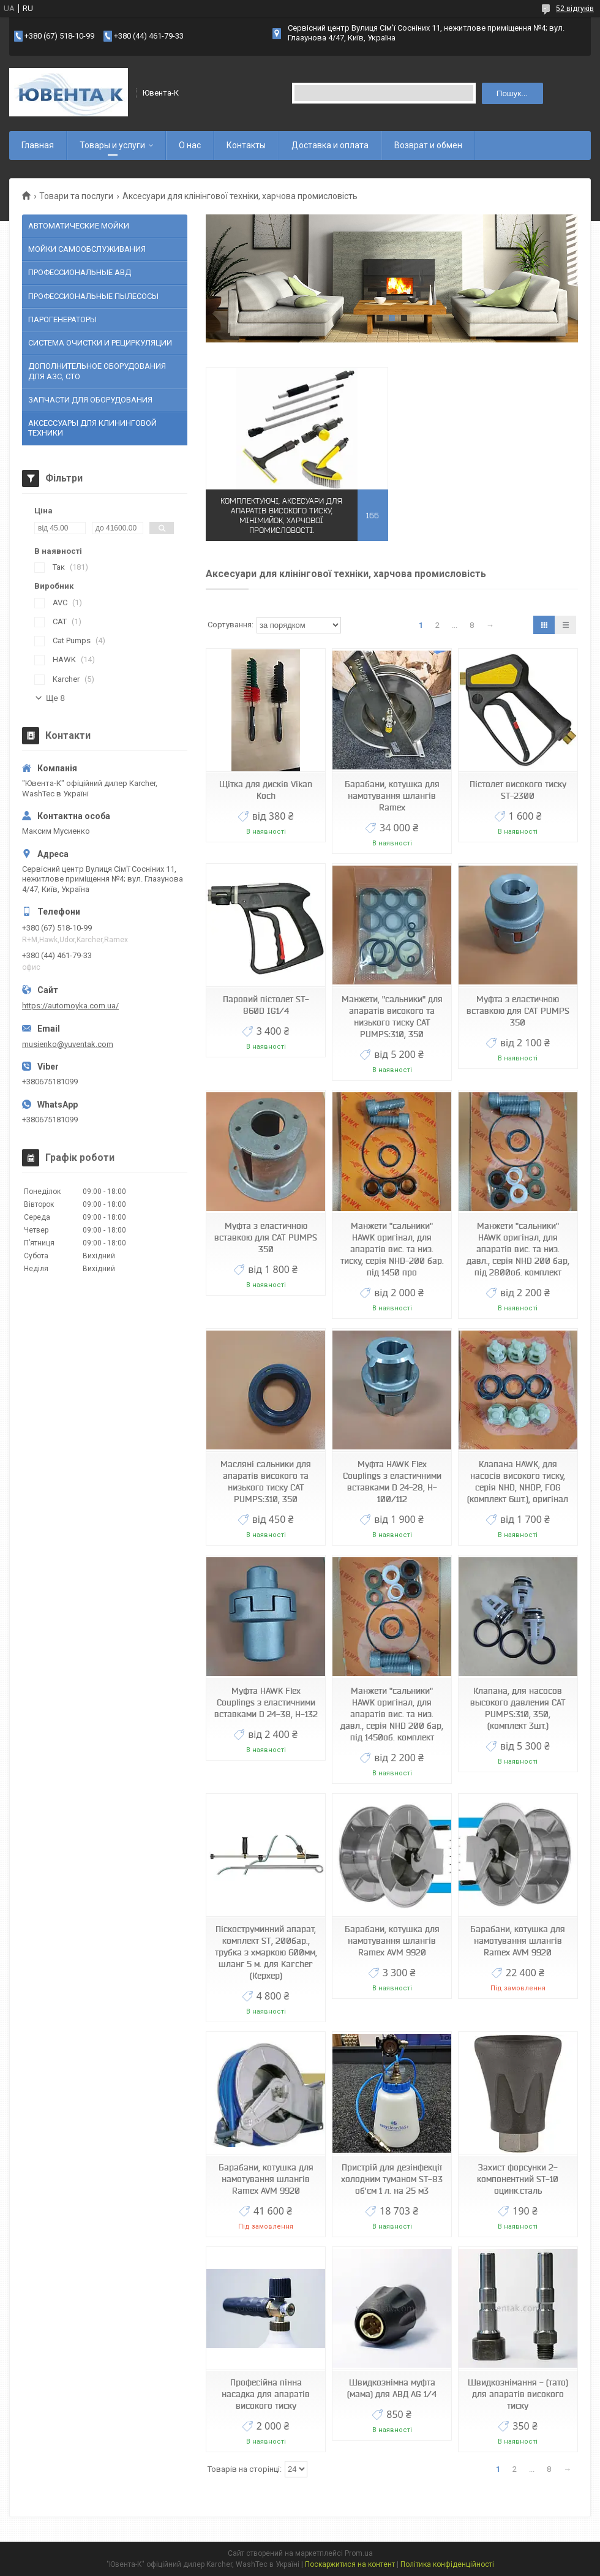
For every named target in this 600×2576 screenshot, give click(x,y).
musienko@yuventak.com (67, 1044)
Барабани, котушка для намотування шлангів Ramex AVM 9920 (392, 1940)
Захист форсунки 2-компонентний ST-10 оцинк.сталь (517, 2179)
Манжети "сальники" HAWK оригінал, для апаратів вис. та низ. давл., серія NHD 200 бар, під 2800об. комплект (518, 1249)
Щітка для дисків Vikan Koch (265, 790)
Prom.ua (359, 2553)
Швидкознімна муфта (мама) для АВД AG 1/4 (392, 2388)
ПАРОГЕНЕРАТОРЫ (62, 319)
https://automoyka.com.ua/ (70, 1005)
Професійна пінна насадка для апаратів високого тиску (266, 2394)
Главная (37, 145)
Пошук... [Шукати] (512, 93)
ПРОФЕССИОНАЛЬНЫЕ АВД (79, 272)
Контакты (246, 145)
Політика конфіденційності (447, 2564)
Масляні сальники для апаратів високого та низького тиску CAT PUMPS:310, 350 (265, 1481)
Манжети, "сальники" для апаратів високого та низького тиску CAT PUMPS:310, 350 (392, 1016)
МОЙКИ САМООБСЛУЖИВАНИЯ (87, 249)
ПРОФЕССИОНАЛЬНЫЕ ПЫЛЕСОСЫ (93, 296)
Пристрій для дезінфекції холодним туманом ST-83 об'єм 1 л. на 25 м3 (392, 2179)
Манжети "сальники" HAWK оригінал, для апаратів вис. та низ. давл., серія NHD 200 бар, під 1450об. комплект (391, 1714)
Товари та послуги (76, 196)
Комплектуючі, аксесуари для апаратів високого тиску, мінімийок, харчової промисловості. (281, 515)
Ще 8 (55, 698)
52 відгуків (575, 8)
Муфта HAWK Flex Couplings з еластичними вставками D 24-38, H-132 (266, 1702)
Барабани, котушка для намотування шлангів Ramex (392, 795)
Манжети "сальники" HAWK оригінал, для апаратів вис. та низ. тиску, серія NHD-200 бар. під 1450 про (392, 1249)
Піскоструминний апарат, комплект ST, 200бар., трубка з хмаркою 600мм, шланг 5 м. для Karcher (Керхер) (266, 1952)
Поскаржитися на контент (350, 2564)
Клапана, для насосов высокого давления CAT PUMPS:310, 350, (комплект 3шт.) (518, 1708)
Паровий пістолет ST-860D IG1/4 (266, 1005)
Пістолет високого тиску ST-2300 (518, 790)
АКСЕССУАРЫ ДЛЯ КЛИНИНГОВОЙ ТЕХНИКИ (92, 427)
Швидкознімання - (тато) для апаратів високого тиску (518, 2394)
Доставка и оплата (330, 145)
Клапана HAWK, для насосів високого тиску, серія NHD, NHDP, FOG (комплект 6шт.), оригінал (517, 1481)
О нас (190, 145)
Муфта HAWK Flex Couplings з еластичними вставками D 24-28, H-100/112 (392, 1481)
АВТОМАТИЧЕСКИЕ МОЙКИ (78, 225)
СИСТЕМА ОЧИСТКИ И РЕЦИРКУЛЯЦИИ (100, 342)
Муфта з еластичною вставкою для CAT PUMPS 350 (518, 1010)
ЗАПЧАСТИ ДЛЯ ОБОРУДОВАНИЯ (90, 399)
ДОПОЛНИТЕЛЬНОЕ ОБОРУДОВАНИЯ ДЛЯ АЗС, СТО (97, 370)
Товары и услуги (112, 145)
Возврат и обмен (428, 145)
